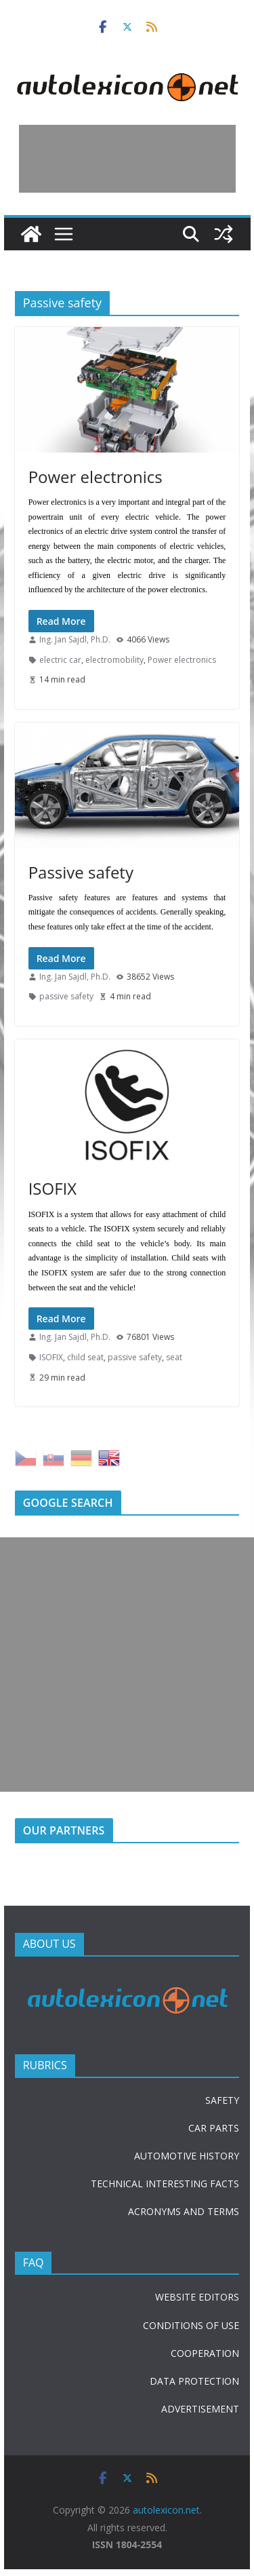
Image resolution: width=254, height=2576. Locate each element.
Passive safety (80, 872)
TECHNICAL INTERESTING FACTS (165, 2183)
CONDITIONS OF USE (191, 2325)
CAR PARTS (213, 2127)
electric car (60, 660)
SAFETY (222, 2100)
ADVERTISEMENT (200, 2408)
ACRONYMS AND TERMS (183, 2211)
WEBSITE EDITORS (197, 2296)
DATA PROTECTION (194, 2381)
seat (174, 1357)
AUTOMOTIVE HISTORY (186, 2155)
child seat (85, 1357)
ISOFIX (52, 1188)
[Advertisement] (127, 159)
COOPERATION (205, 2353)
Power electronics (95, 476)
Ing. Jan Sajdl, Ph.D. (74, 639)
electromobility (114, 660)
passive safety (66, 996)
